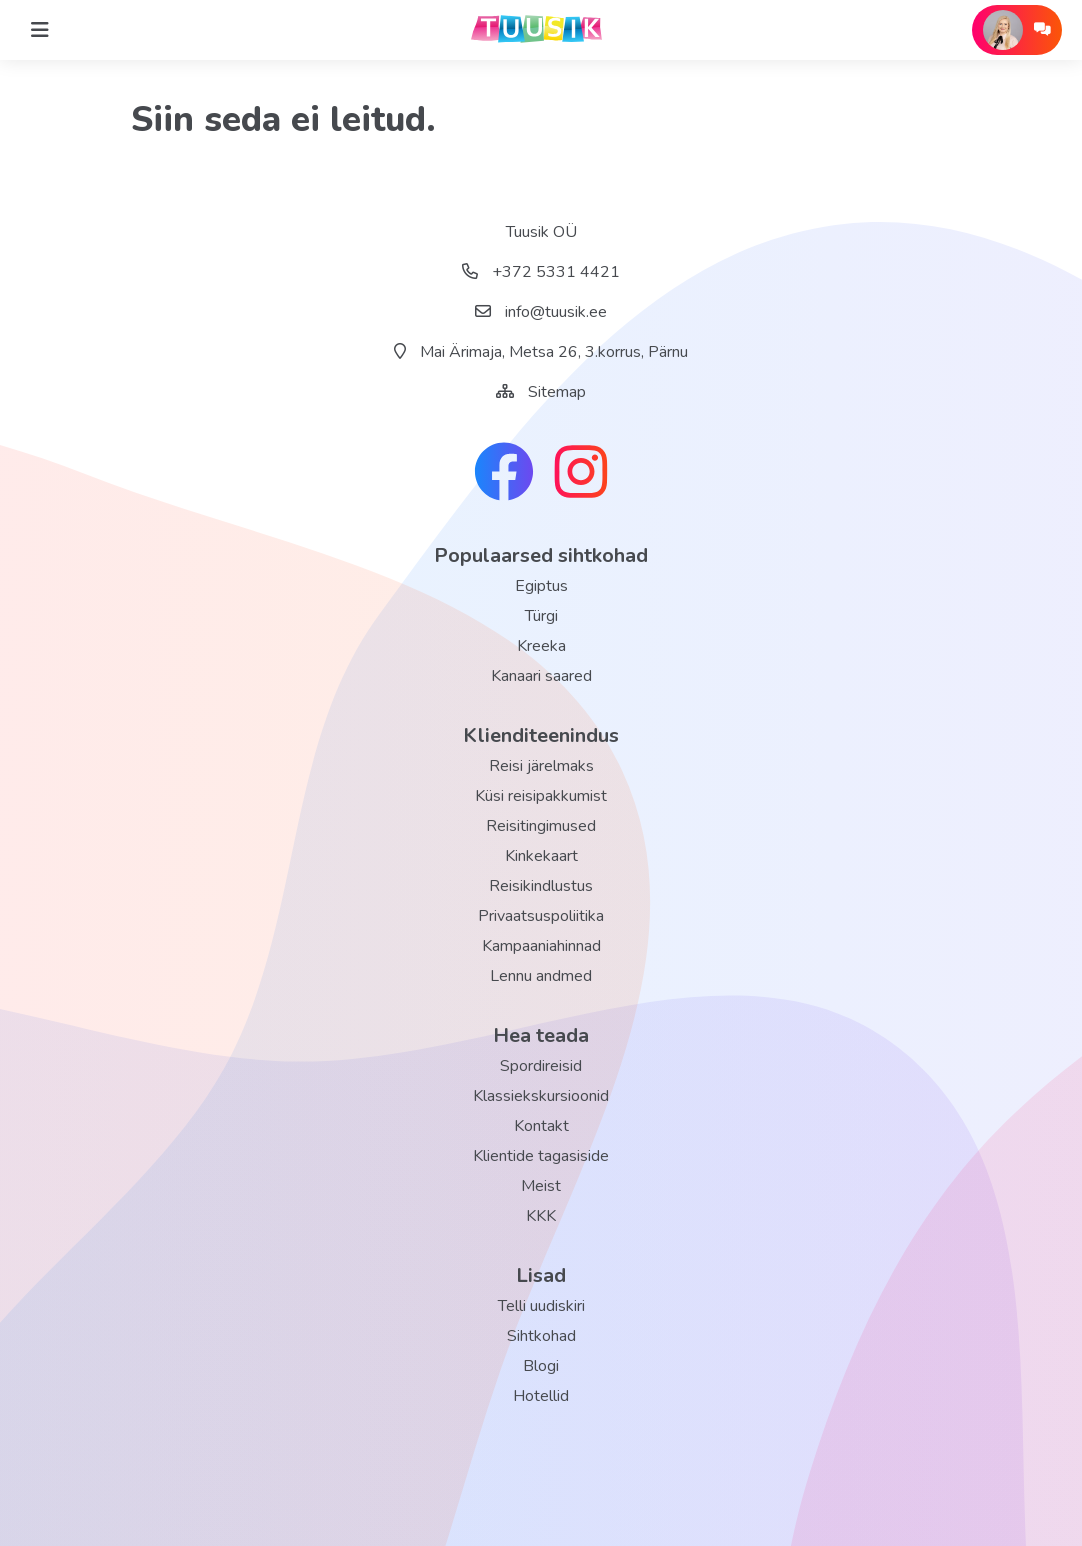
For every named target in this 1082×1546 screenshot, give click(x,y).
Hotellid (541, 1396)
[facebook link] (504, 474)
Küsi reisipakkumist (541, 796)
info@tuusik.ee (541, 312)
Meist (541, 1186)
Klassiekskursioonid (541, 1096)
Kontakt (541, 1126)
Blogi (541, 1366)
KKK (541, 1216)
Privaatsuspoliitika (541, 916)
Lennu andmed (541, 976)
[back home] (541, 30)
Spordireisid (541, 1066)
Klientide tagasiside (541, 1156)
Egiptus (541, 586)
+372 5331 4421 (541, 272)
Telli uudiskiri (541, 1306)
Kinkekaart (541, 856)
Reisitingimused (541, 826)
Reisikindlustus (541, 886)
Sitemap (557, 392)
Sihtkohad (541, 1336)
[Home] (40, 30)
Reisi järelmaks (541, 766)
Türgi (541, 616)
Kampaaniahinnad (541, 946)
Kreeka (541, 646)
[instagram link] (581, 474)
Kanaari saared (541, 676)
